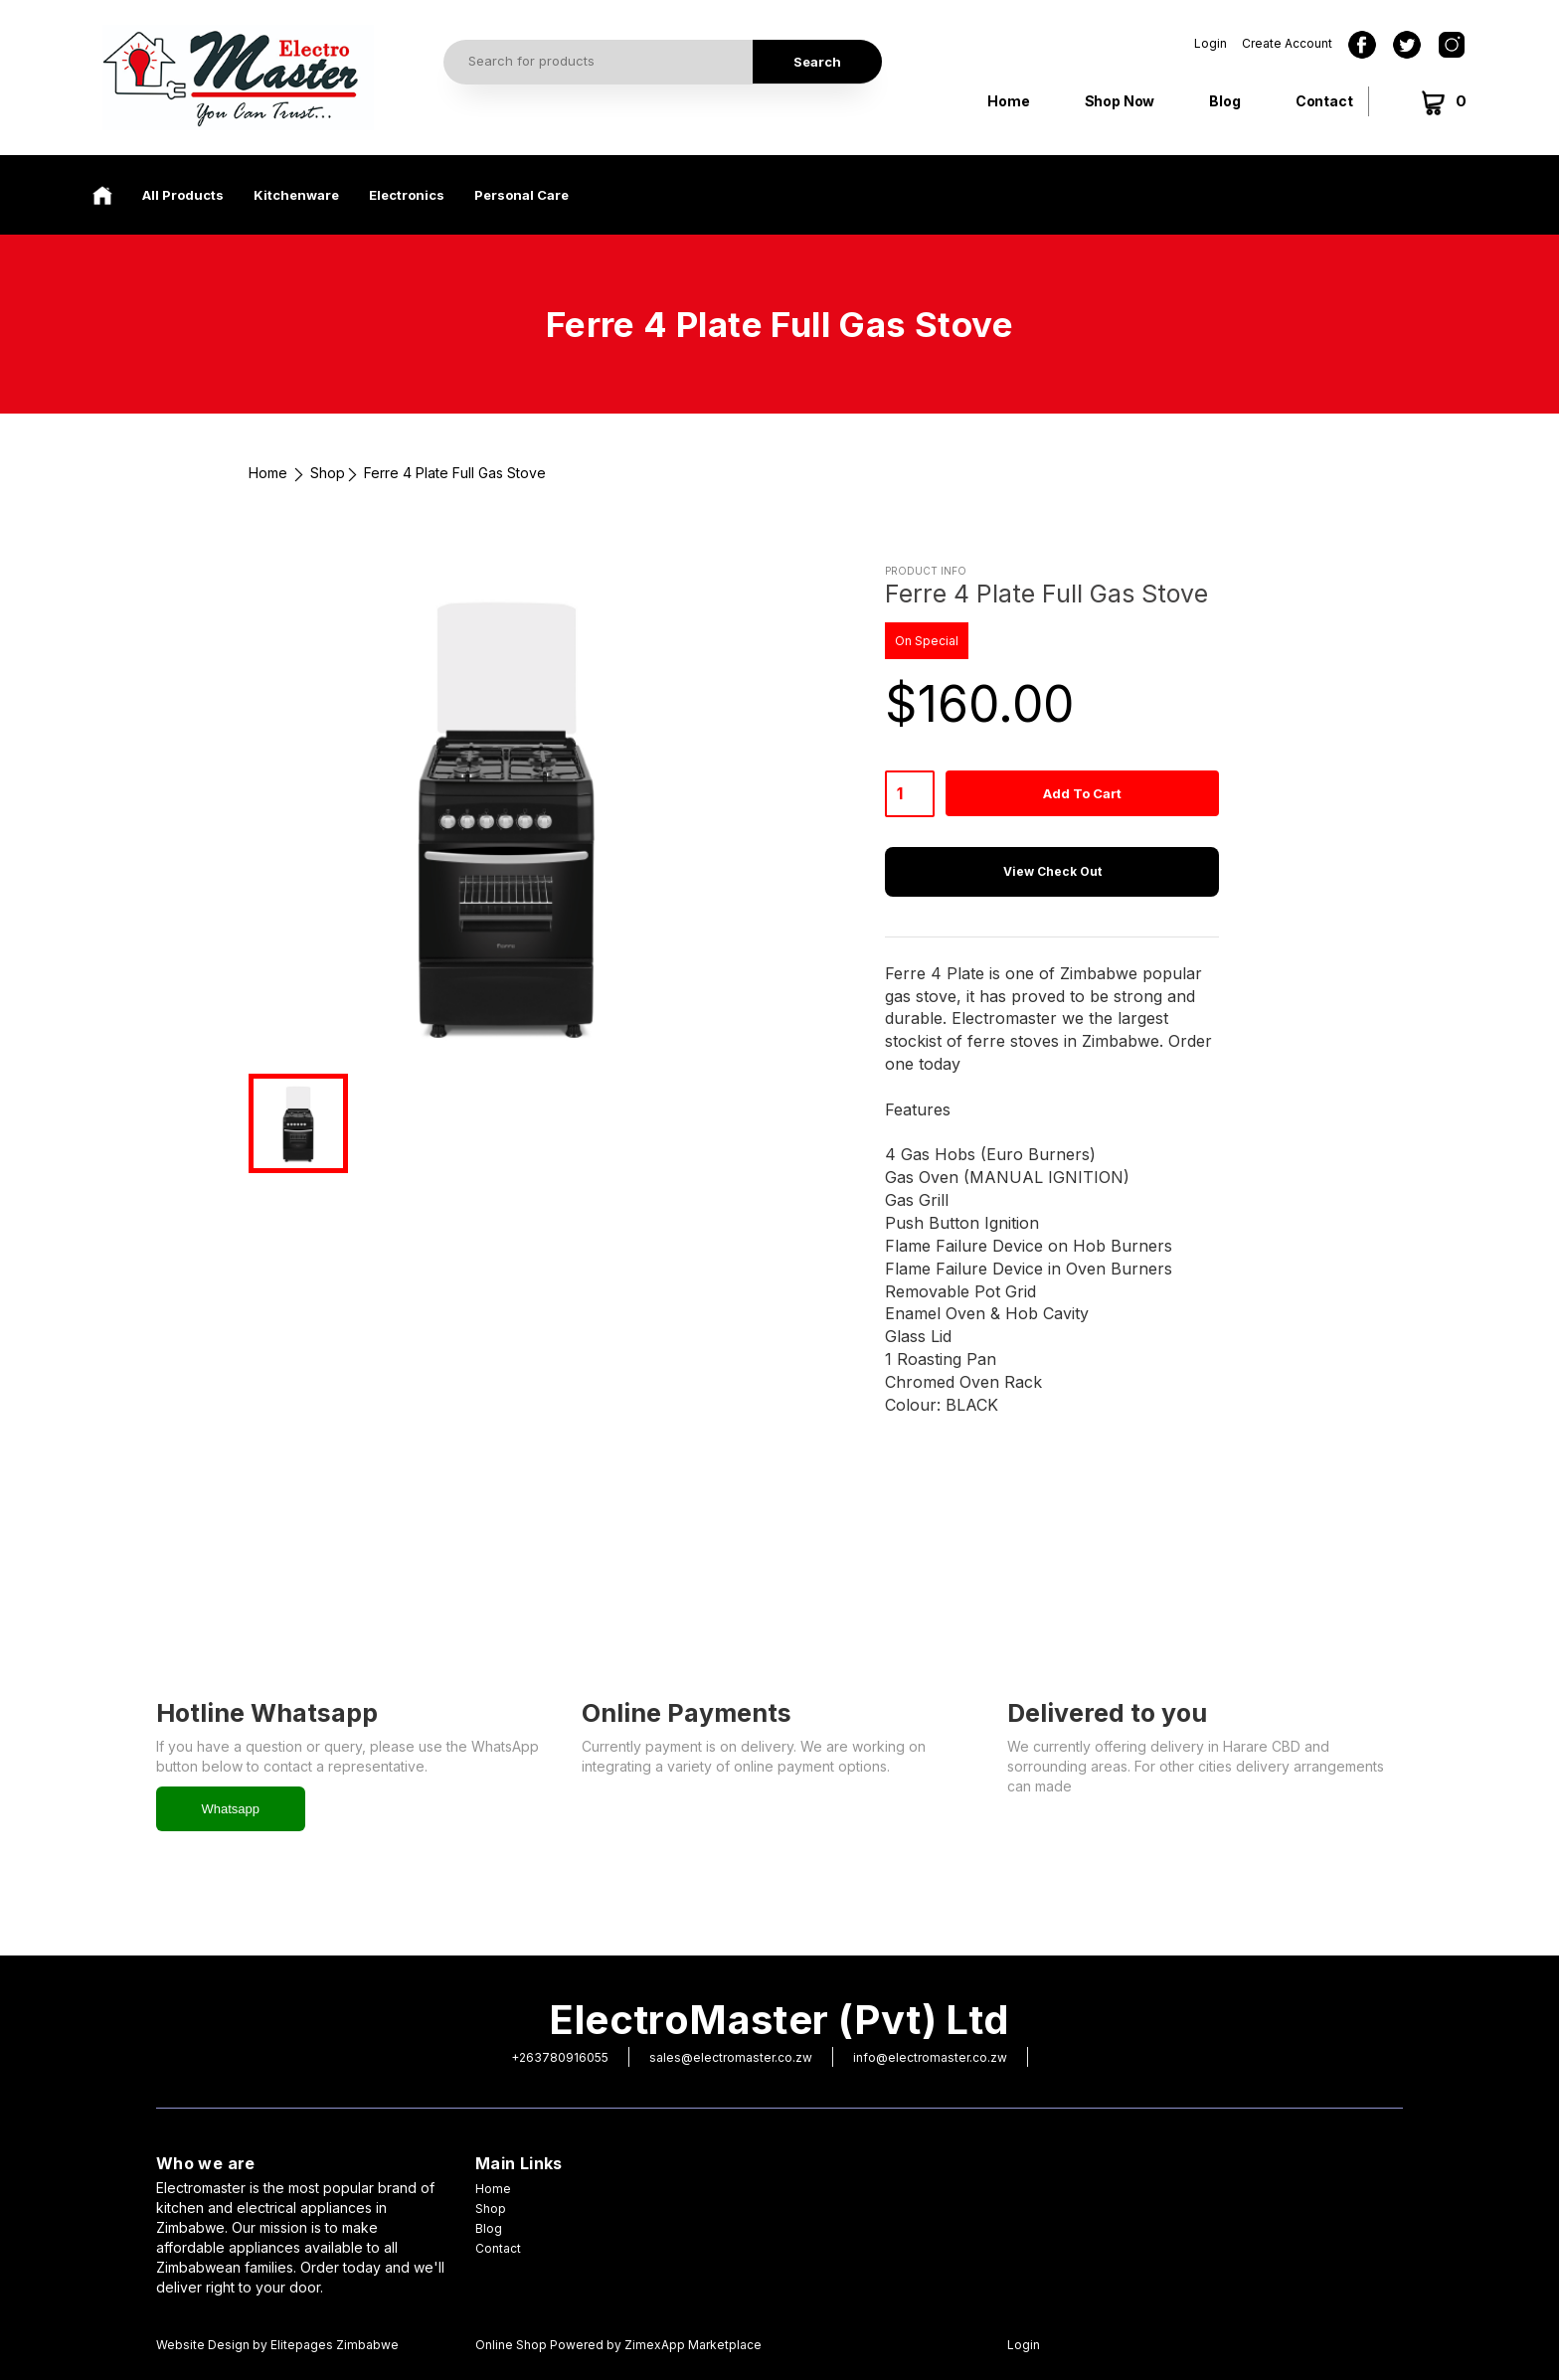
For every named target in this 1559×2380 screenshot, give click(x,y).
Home (1008, 100)
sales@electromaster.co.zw (730, 2057)
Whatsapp (231, 1808)
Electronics (406, 195)
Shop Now (1120, 100)
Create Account (1287, 43)
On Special (926, 640)
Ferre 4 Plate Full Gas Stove (455, 472)
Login (1210, 43)
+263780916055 (559, 2057)
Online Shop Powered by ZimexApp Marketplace (618, 2344)
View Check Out (1052, 871)
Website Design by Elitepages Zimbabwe (277, 2344)
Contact (1324, 100)
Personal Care (521, 195)
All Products (183, 195)
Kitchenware (296, 195)
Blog (1224, 100)
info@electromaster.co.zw (930, 2057)
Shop (327, 472)
